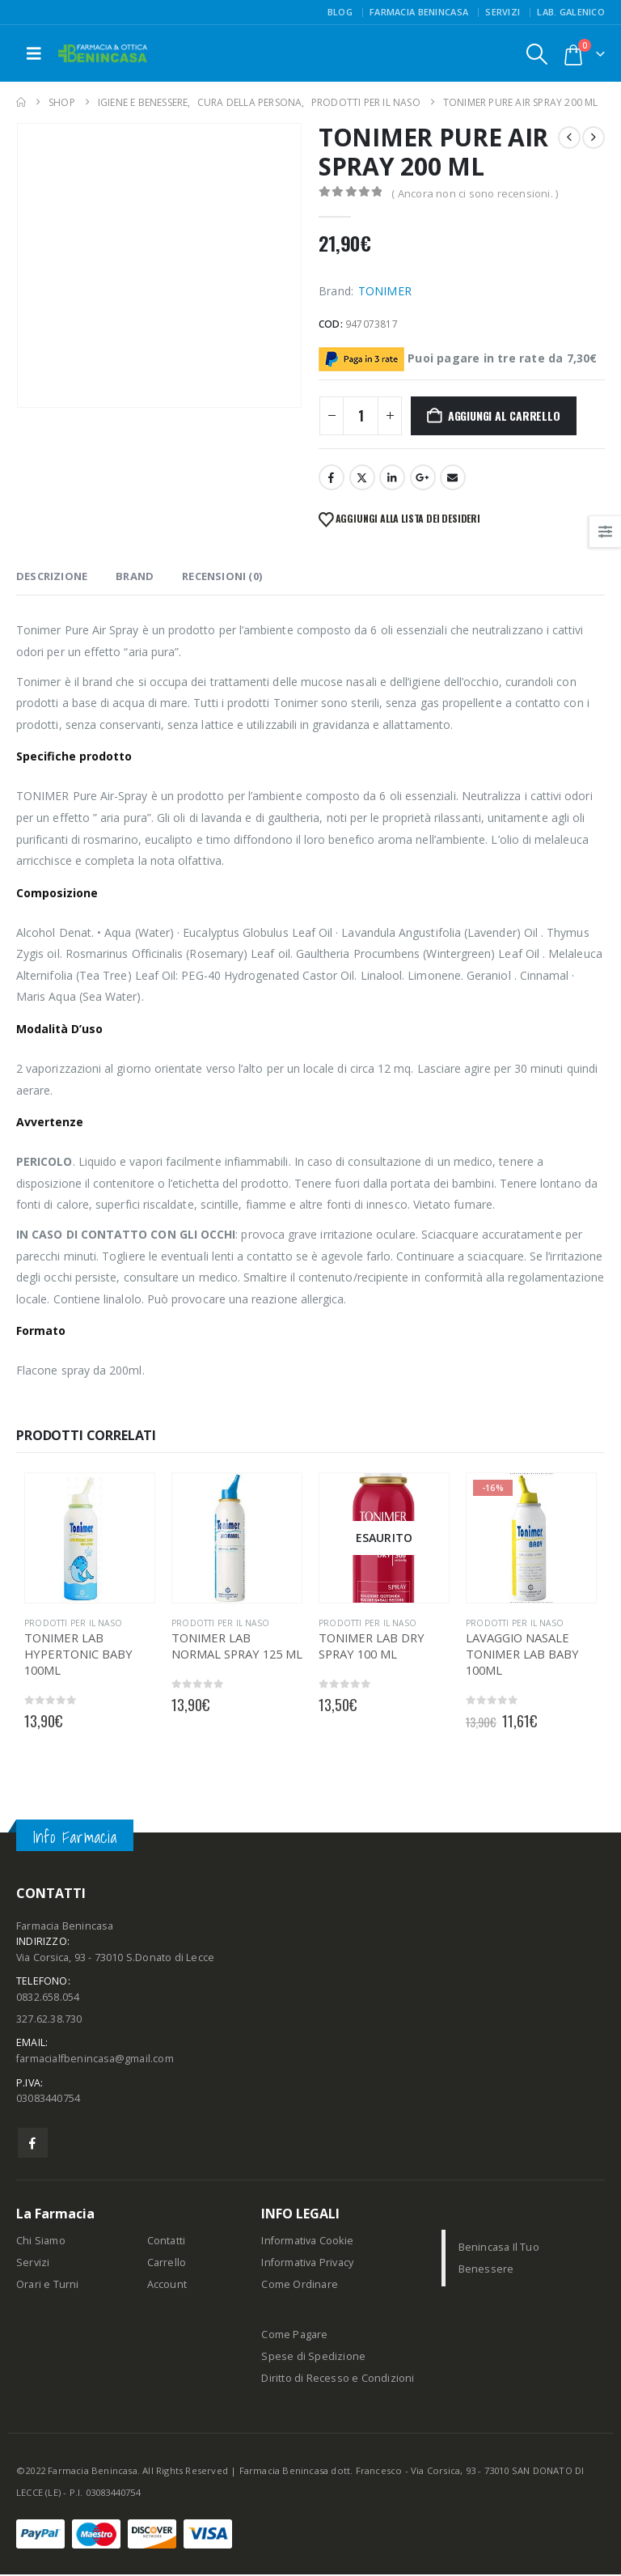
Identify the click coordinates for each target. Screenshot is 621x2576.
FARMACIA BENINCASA (419, 12)
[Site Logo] (102, 53)
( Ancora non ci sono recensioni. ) (474, 193)
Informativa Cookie (307, 2242)
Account (167, 2286)
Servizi (502, 12)
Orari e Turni (47, 2286)
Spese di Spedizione (313, 2358)
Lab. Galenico (571, 12)
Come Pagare (294, 2336)
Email (453, 477)
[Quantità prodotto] (360, 415)
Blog (340, 12)
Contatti (166, 2242)
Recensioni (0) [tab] (222, 576)
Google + (423, 477)
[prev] (569, 137)
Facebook (331, 477)
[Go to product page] (89, 1538)
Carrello (167, 2264)
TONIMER (385, 291)
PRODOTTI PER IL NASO (73, 1623)
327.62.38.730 (49, 2020)
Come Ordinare (299, 2286)
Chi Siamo (40, 2242)
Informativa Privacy (307, 2264)
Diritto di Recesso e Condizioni (337, 2380)
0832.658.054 (47, 1998)
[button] (34, 53)
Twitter (362, 477)
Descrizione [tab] (51, 576)
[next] (593, 137)
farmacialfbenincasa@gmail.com (95, 2060)
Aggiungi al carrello (504, 415)
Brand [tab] (135, 576)
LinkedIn (392, 477)
